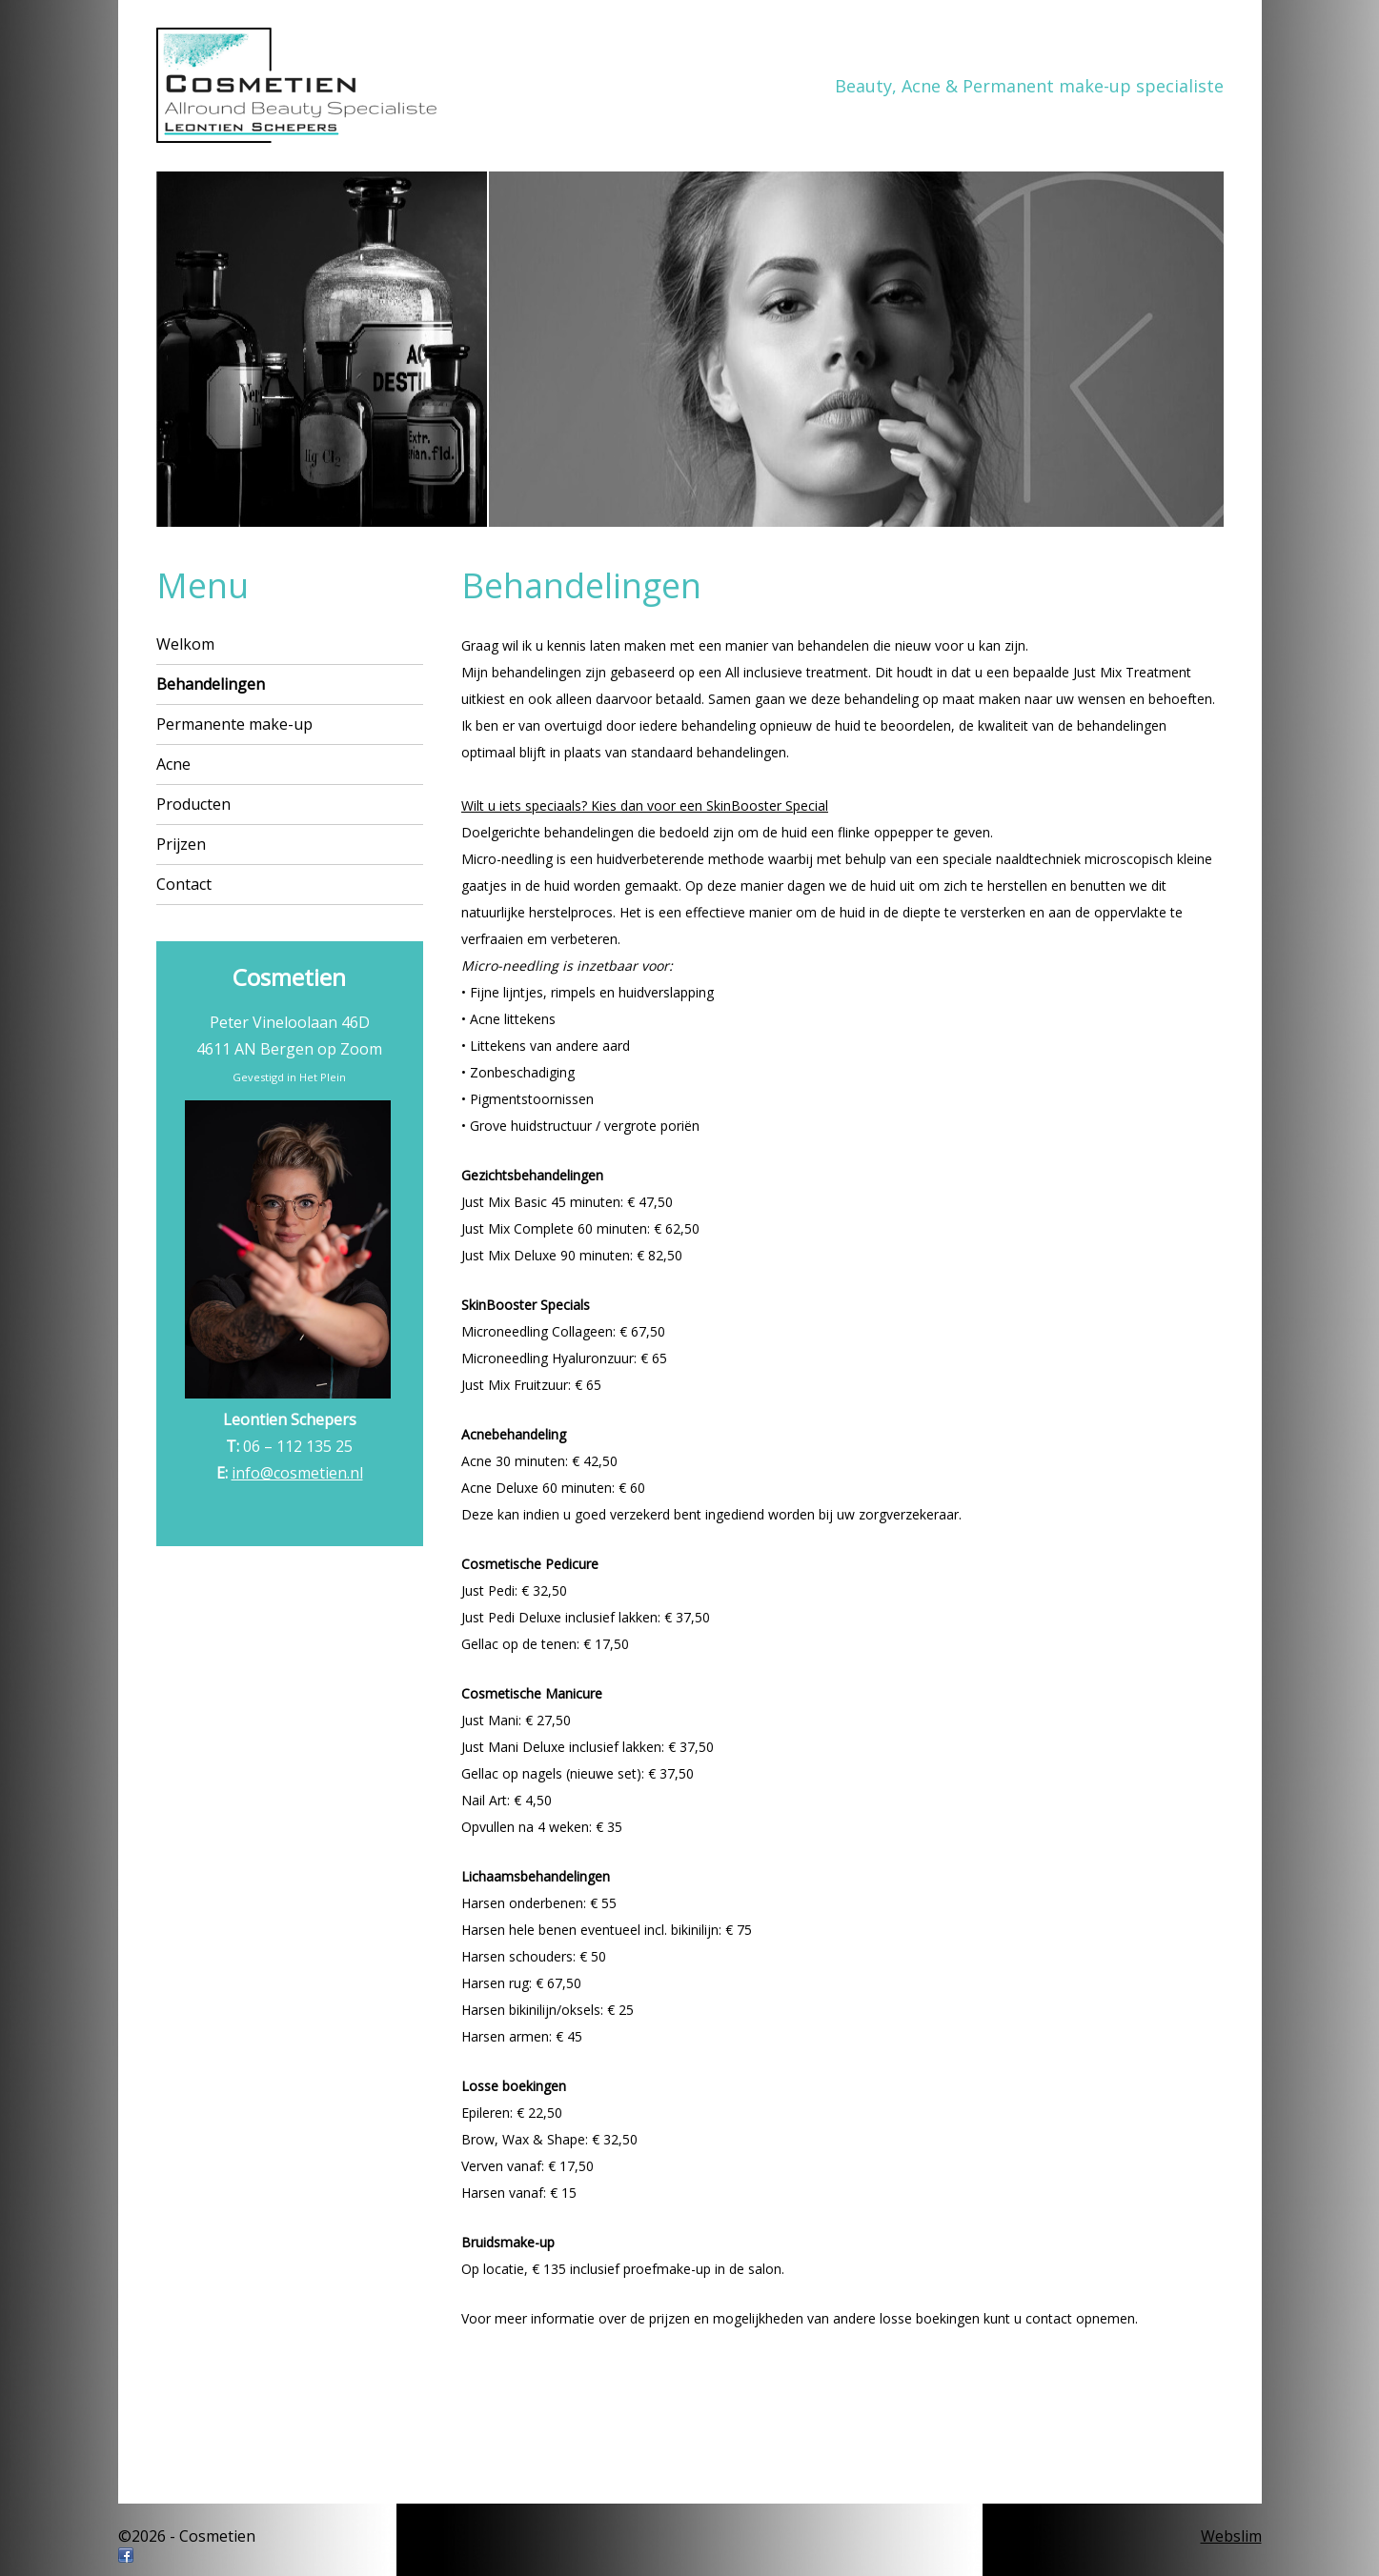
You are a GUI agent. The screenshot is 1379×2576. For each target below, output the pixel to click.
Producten (193, 804)
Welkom (185, 644)
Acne (173, 764)
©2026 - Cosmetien (186, 2536)
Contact (184, 884)
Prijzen (181, 844)
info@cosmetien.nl (297, 1472)
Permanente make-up (234, 724)
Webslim (1231, 2536)
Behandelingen (210, 684)
